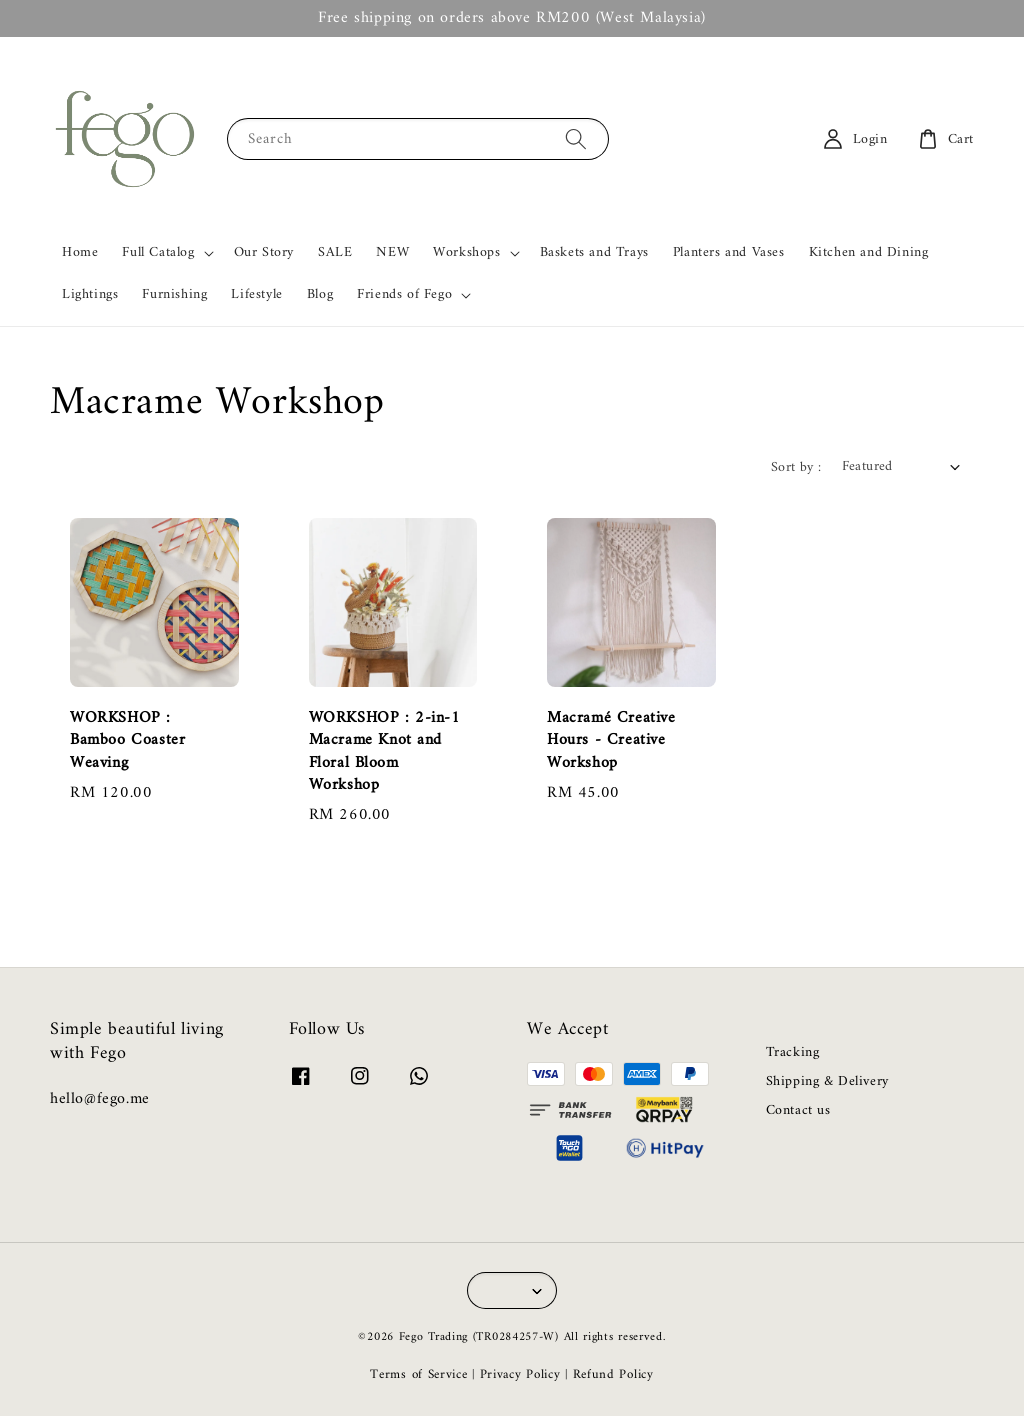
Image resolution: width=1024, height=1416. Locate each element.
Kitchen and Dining (869, 252)
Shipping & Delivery (827, 1082)
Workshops (466, 253)
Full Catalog (158, 253)
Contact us (798, 1111)
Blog (320, 294)
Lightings (90, 294)
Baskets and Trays (594, 252)
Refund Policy (613, 1374)
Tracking (793, 1054)
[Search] (576, 138)
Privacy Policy (520, 1374)
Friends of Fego (404, 295)
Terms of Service (418, 1374)
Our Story (264, 252)
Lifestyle (256, 294)
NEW (392, 252)
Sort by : (796, 467)
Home (80, 252)
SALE (335, 252)
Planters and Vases (729, 252)
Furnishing (174, 294)
